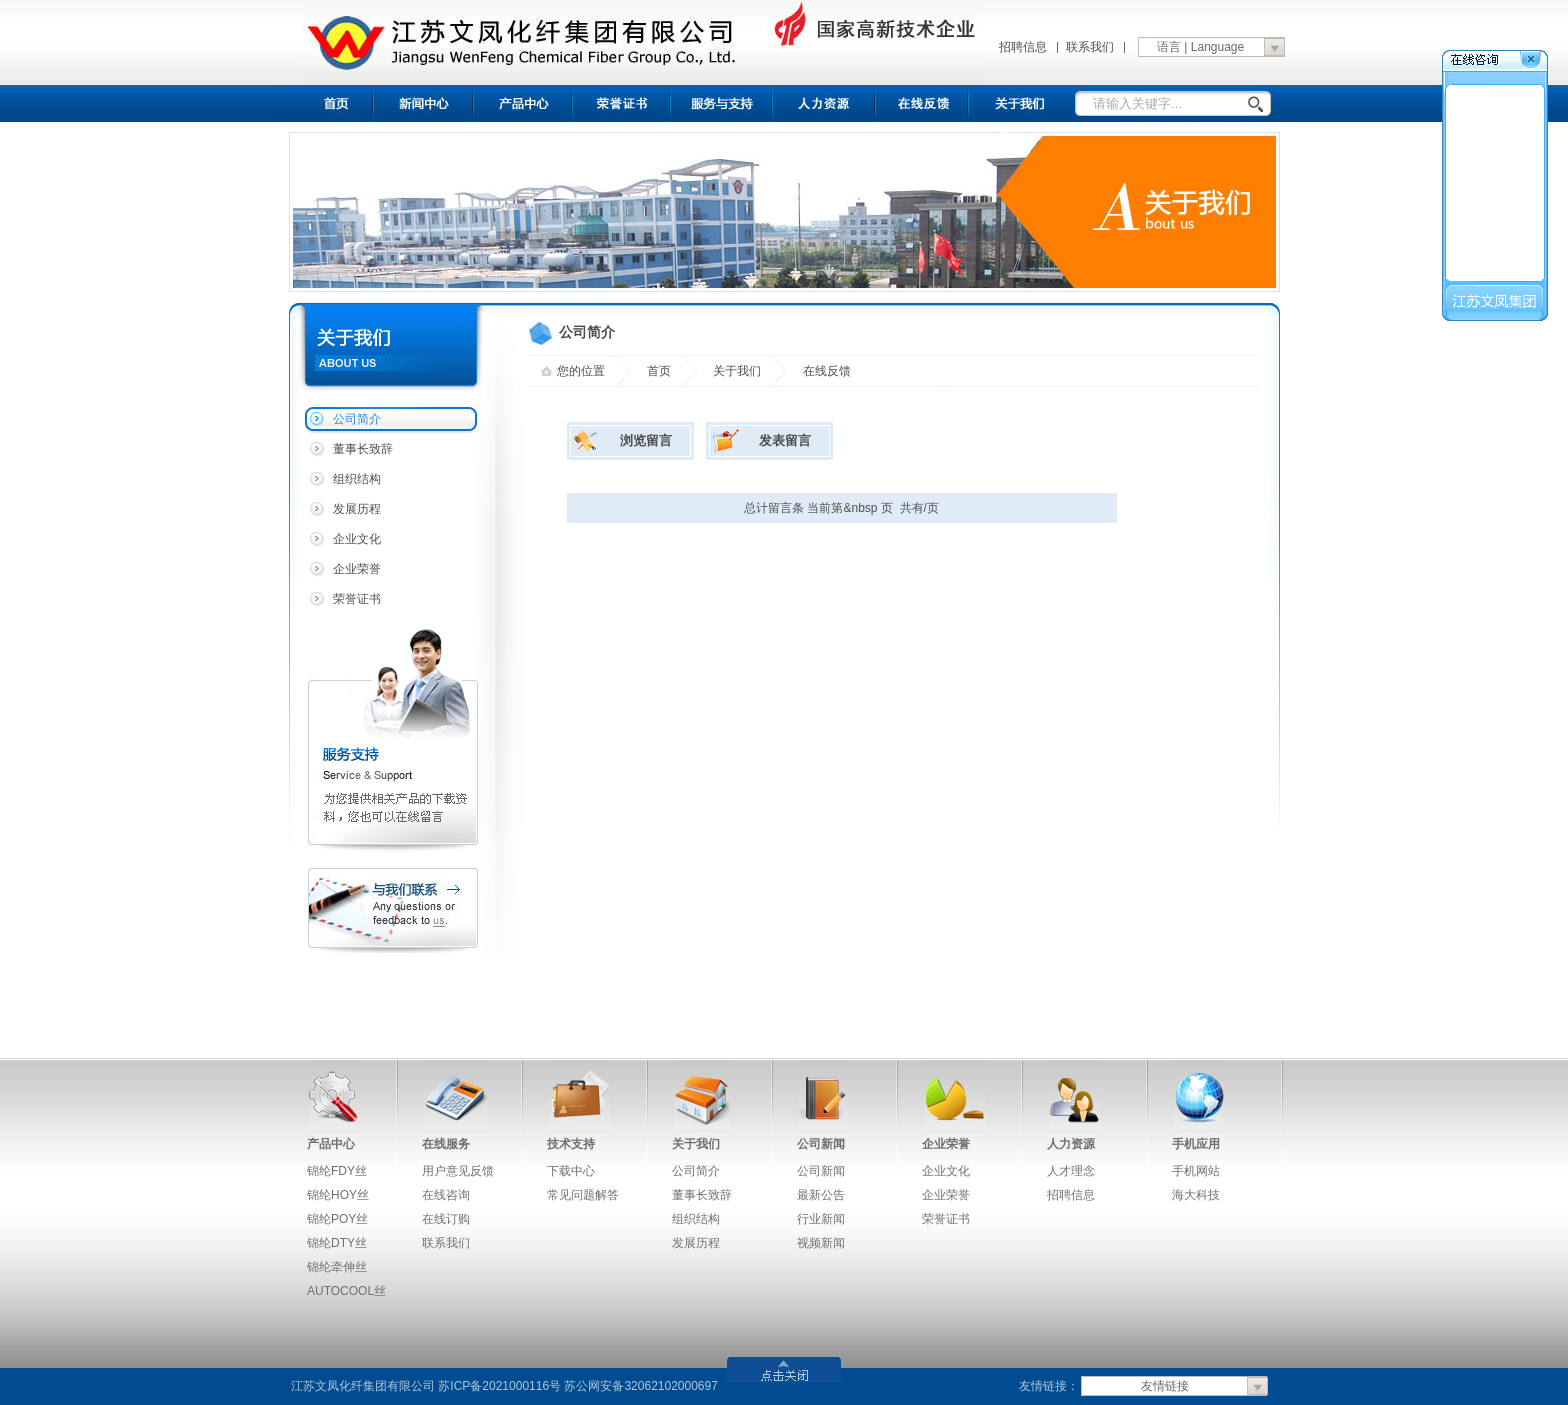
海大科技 (1196, 1195)
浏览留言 (646, 440)
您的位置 (581, 371)
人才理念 (1071, 1171)
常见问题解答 (583, 1195)
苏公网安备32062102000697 (640, 1386)
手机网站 (1196, 1171)
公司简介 (357, 419)
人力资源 (1071, 1144)
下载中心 (571, 1171)
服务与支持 (722, 103)
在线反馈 (924, 103)
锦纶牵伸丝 (337, 1267)
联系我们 (1090, 47)
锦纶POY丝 (337, 1219)
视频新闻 (821, 1243)
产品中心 (524, 103)
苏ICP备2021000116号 (499, 1386)
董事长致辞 (363, 449)
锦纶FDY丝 (337, 1171)
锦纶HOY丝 (338, 1195)
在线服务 (446, 1144)
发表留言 (785, 440)
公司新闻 (821, 1144)
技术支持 (571, 1144)
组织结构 (357, 479)
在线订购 (446, 1219)
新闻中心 (424, 103)
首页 (328, 103)
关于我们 (1022, 103)
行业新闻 (821, 1219)
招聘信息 (1023, 47)
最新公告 (821, 1195)
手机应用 (1196, 1144)
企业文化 (357, 539)
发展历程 (357, 509)
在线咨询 (446, 1195)
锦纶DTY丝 (337, 1243)
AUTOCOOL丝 (346, 1291)
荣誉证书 (622, 103)
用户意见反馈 (458, 1171)
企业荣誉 (357, 569)
